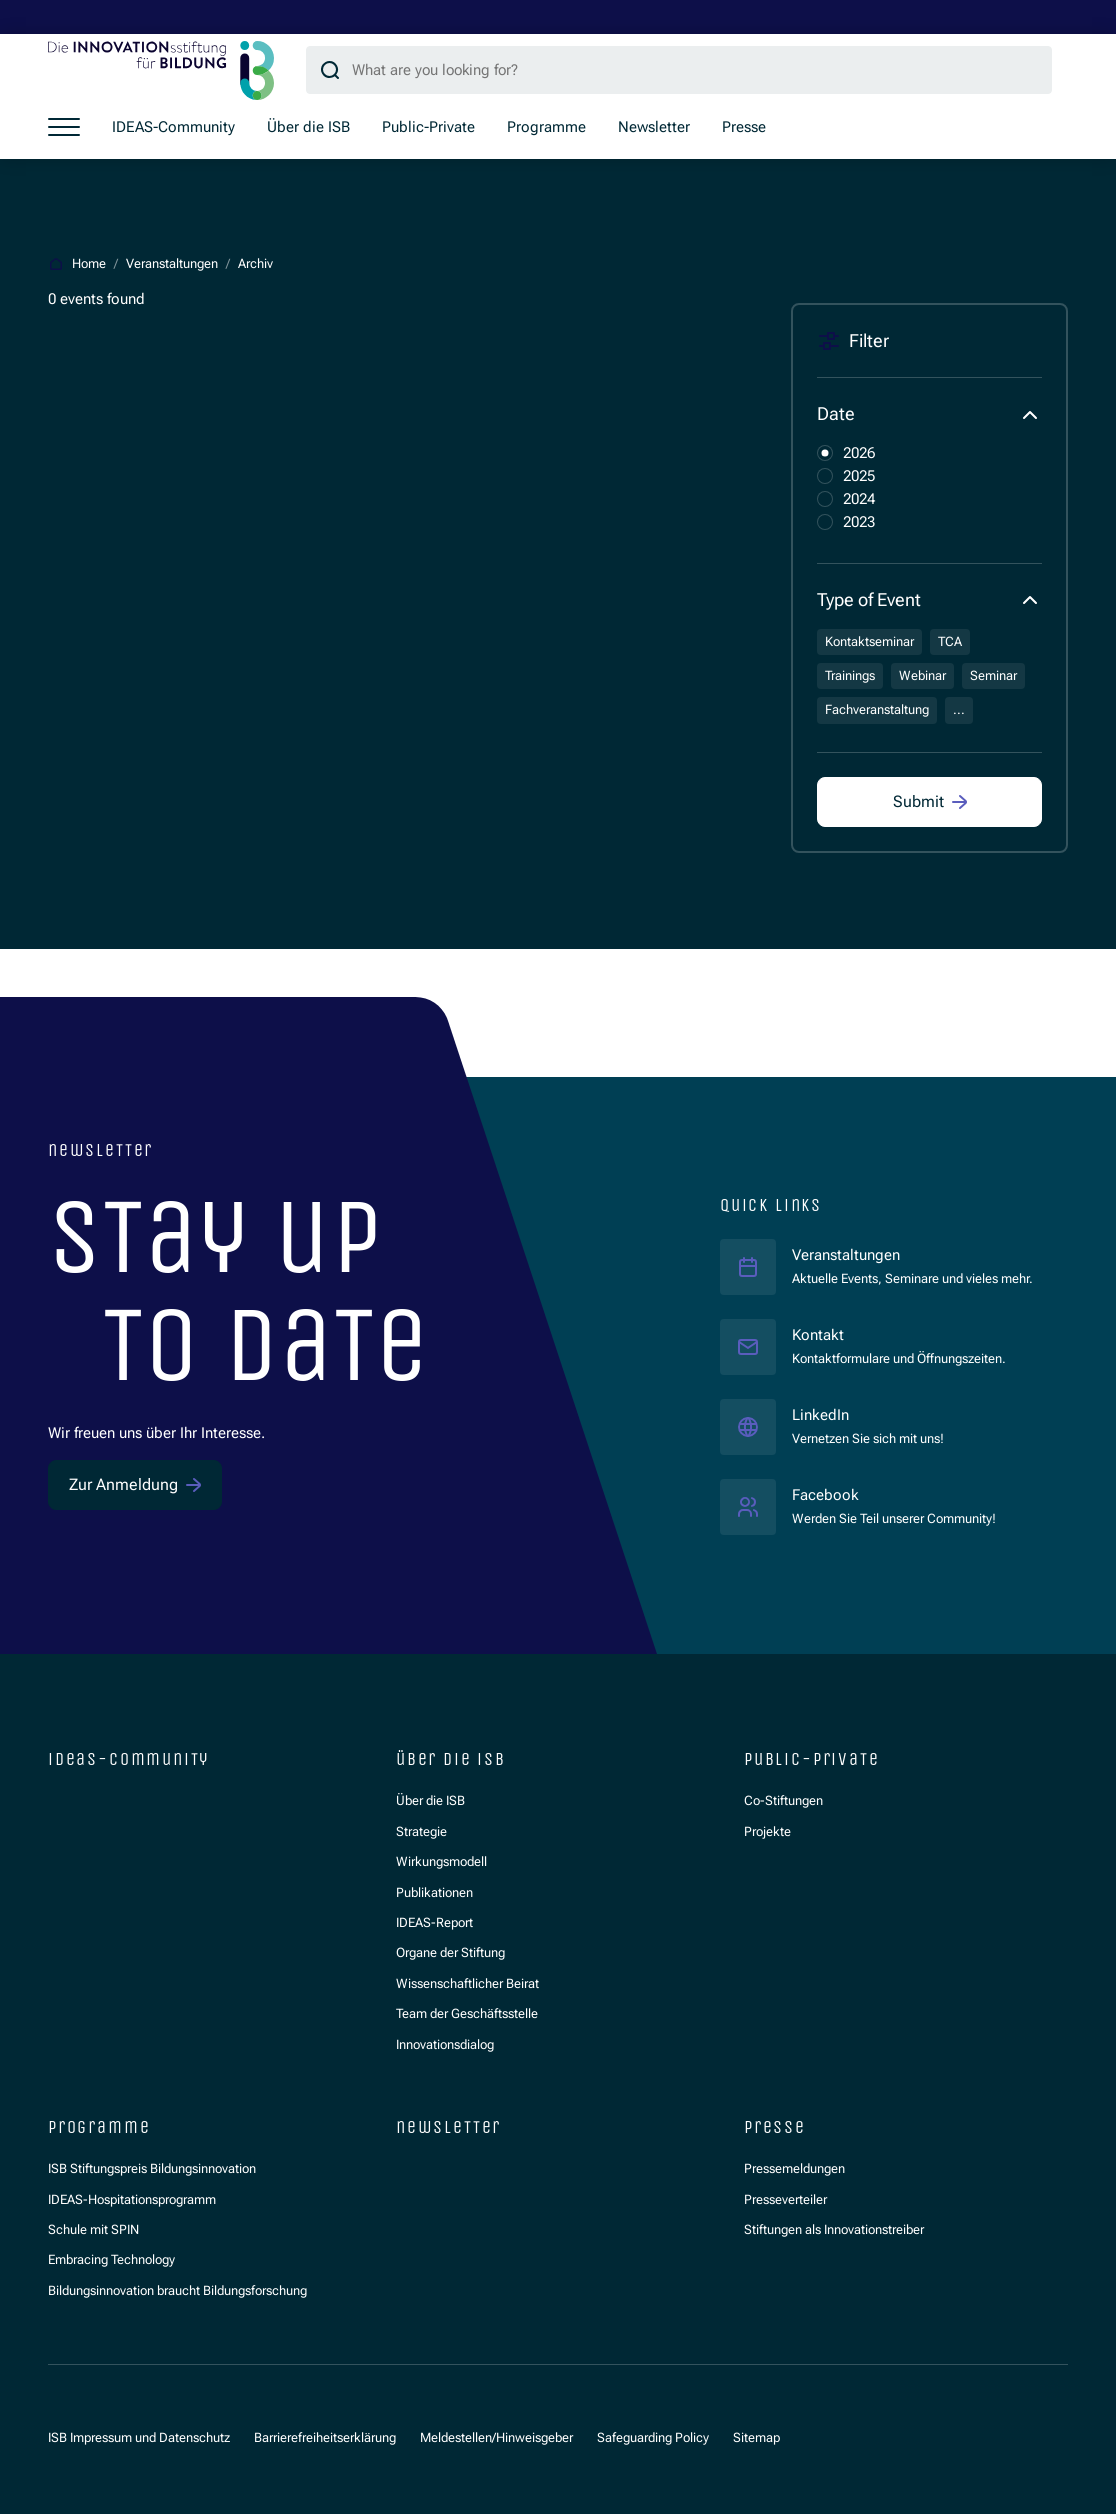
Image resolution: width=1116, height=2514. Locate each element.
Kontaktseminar (869, 641)
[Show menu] (64, 127)
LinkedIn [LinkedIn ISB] (868, 1414)
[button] (929, 414)
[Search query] (679, 70)
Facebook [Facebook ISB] (894, 1494)
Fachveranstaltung (877, 709)
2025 (859, 476)
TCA (950, 641)
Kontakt (818, 1335)
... (959, 709)
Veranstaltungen (846, 1255)
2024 (859, 499)
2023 (859, 522)
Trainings (850, 675)
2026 (859, 453)
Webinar (922, 675)
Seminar (993, 675)
